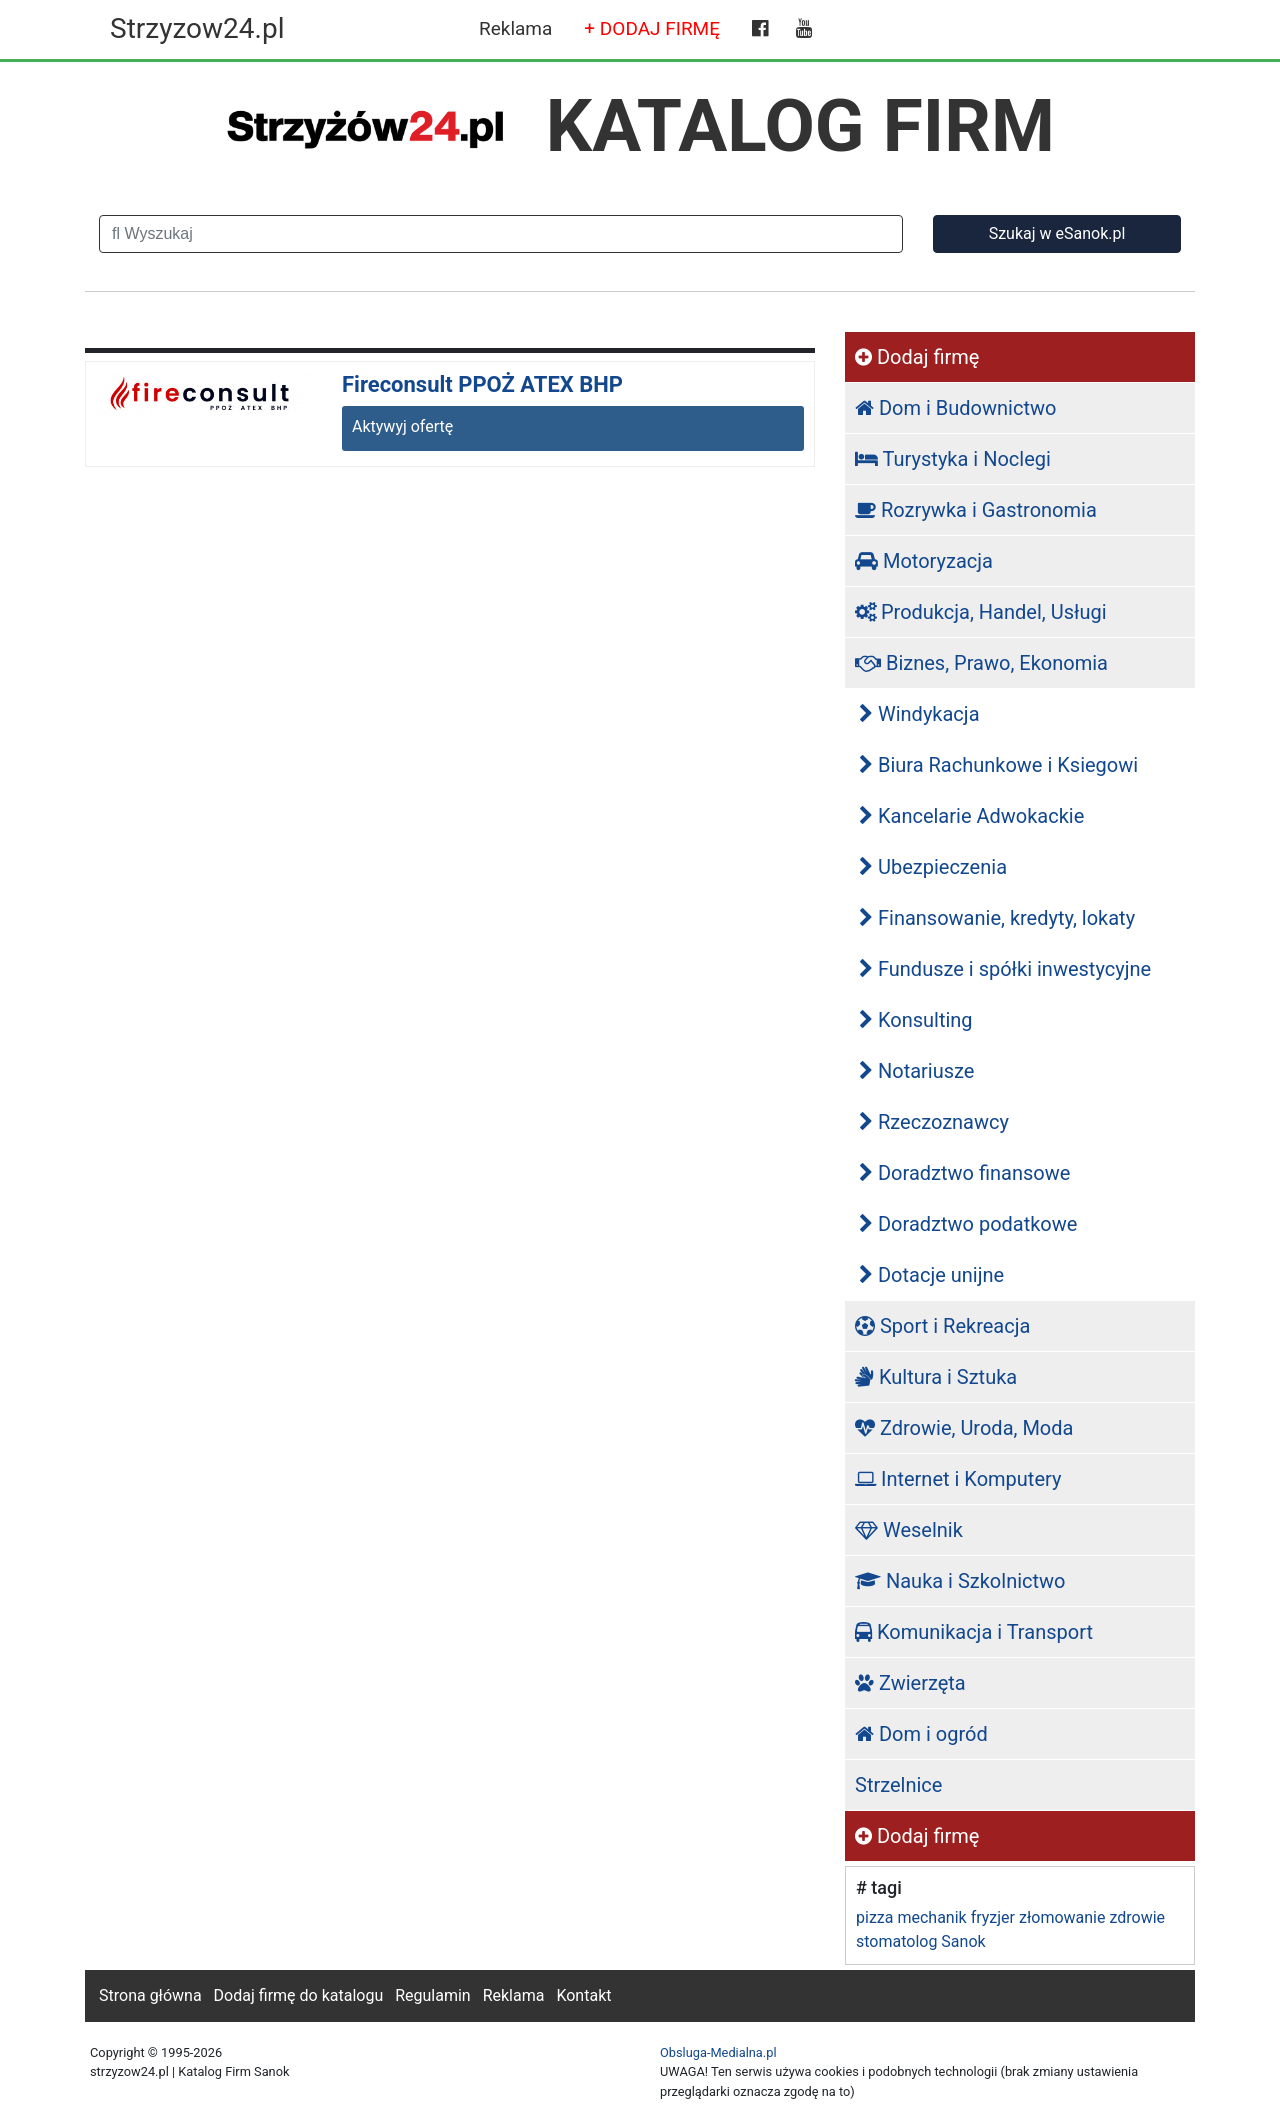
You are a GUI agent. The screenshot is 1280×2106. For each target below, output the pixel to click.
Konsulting (916, 1020)
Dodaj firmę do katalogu (299, 1995)
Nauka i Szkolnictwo (960, 1581)
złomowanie (1062, 1917)
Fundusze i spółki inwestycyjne (1005, 969)
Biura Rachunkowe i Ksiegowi (998, 765)
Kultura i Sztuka (936, 1377)
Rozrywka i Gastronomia (976, 510)
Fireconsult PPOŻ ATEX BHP (482, 384)
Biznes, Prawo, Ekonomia (981, 663)
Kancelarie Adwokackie (971, 816)
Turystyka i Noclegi (953, 459)
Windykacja (919, 714)
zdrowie (1137, 1917)
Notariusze (916, 1071)
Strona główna (150, 1995)
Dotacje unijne (931, 1275)
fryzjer (993, 1917)
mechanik (931, 1917)
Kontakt (583, 1995)
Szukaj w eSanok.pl (1057, 233)
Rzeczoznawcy (934, 1122)
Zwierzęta (910, 1683)
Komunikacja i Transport (974, 1632)
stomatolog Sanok (921, 1941)
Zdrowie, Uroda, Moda (964, 1428)
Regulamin (433, 1995)
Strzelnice (898, 1785)
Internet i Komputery (958, 1479)
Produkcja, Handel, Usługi (981, 612)
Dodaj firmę (917, 357)
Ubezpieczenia (933, 867)
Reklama (515, 28)
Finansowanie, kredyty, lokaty (997, 918)
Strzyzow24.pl (197, 28)
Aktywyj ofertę (402, 426)
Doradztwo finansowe (964, 1173)
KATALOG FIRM (800, 126)
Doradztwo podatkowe (968, 1224)
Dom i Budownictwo (955, 408)
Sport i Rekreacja (942, 1326)
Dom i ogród (921, 1734)
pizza (874, 1917)
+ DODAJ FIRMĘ (652, 28)
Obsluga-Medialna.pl (718, 2052)
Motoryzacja (924, 561)
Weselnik (909, 1530)
